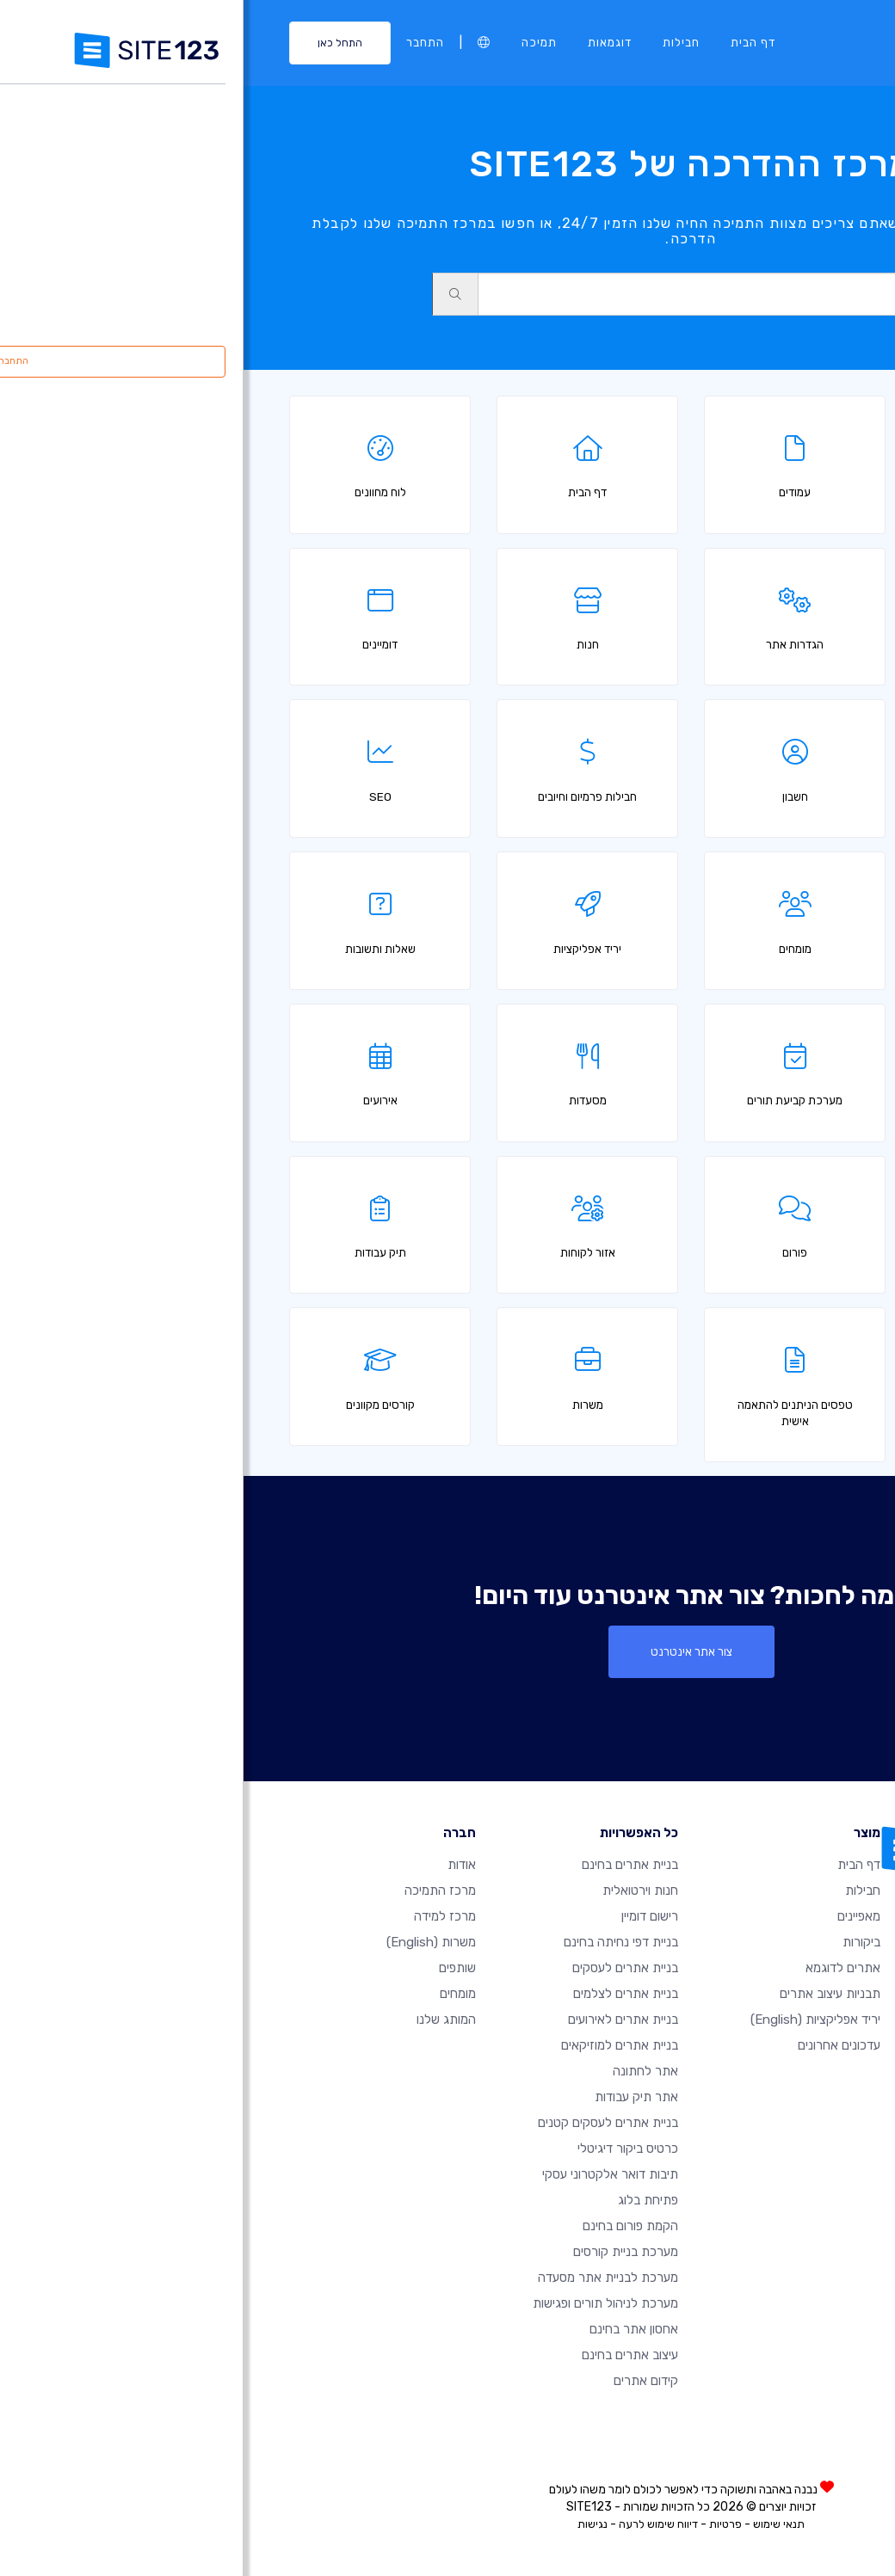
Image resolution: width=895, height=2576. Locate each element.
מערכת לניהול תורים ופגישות (362, 2303)
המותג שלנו (202, 2019)
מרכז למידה (201, 1916)
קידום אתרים (402, 2380)
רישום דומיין (406, 1916)
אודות (218, 1864)
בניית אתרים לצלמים (382, 1993)
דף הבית (509, 42)
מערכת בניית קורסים (382, 2251)
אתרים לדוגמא (599, 1968)
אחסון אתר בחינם (390, 2329)
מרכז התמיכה (196, 1890)
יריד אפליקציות (572, 2019)
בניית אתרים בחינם (386, 1864)
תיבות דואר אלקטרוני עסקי (367, 2174)
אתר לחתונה (402, 2071)
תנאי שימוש (535, 2524)
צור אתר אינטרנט (448, 1651)
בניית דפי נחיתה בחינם (377, 1942)
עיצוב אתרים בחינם (386, 2355)
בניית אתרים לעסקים (382, 1968)
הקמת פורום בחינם (387, 2226)
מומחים (214, 1993)
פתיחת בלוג (404, 2200)
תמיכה (295, 42)
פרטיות (482, 2524)
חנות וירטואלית (397, 1890)
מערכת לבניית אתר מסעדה (364, 2277)
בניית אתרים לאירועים (379, 2019)
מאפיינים (615, 1916)
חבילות (437, 42)
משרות (187, 1942)
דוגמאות (366, 42)
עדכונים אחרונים (595, 2045)
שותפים (213, 1968)
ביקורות (618, 1942)
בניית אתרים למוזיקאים (376, 2045)
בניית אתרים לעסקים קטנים (364, 2122)
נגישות (349, 2524)
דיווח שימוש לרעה (414, 2524)
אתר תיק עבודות (393, 2097)
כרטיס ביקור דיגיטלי (384, 2148)
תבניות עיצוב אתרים (586, 1993)
